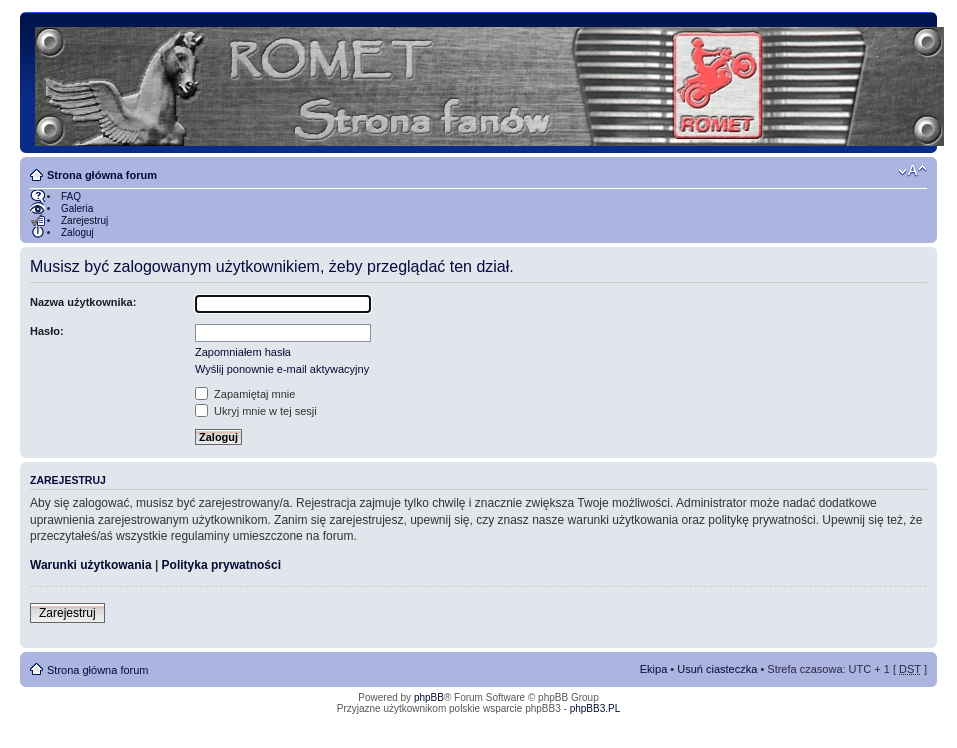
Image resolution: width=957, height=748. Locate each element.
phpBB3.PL (595, 708)
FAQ (71, 196)
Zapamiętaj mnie (245, 394)
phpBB (429, 697)
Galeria (77, 208)
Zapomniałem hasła (243, 352)
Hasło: (47, 331)
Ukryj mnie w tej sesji (256, 411)
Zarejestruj (84, 220)
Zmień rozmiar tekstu (912, 171)
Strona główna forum (102, 175)
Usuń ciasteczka (717, 669)
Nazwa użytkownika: (83, 302)
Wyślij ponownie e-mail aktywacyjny (282, 369)
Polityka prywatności (221, 565)
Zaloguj (77, 232)
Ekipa (654, 669)
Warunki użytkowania (91, 565)
